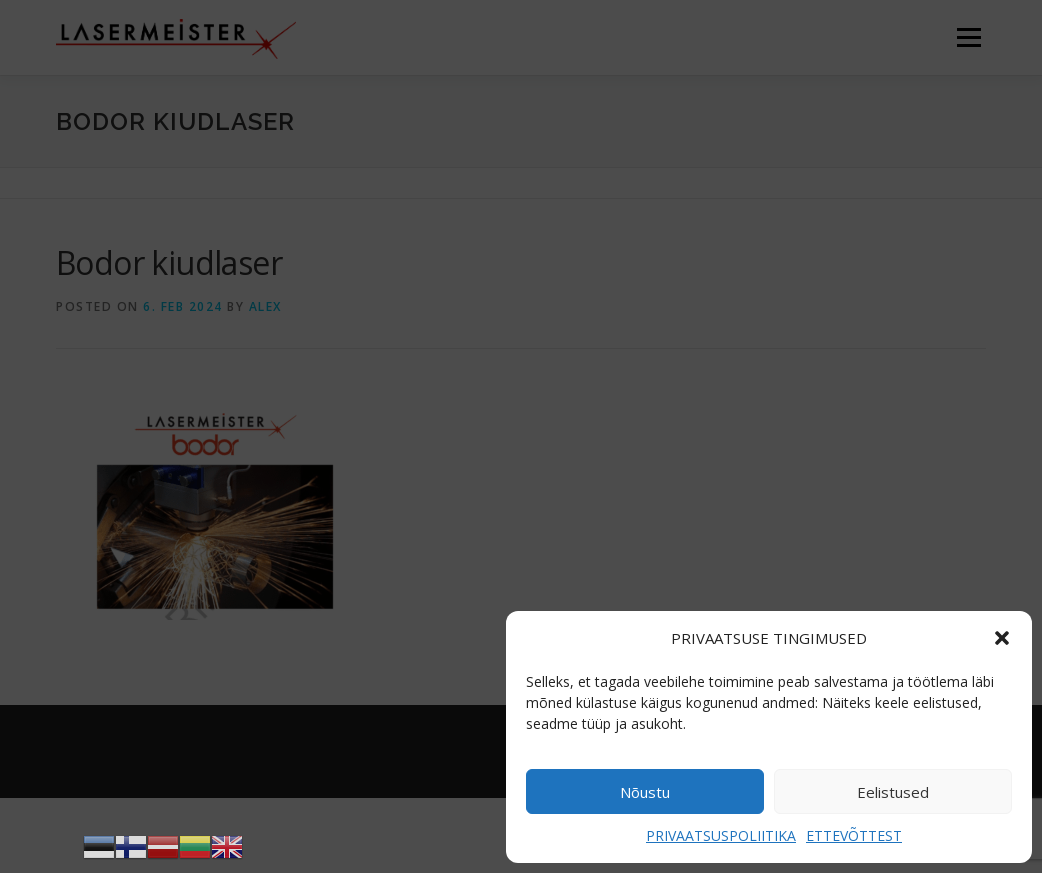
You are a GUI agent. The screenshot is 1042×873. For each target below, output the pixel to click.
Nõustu (645, 792)
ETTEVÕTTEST (854, 835)
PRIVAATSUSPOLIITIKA (721, 835)
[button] (1002, 638)
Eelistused (893, 792)
